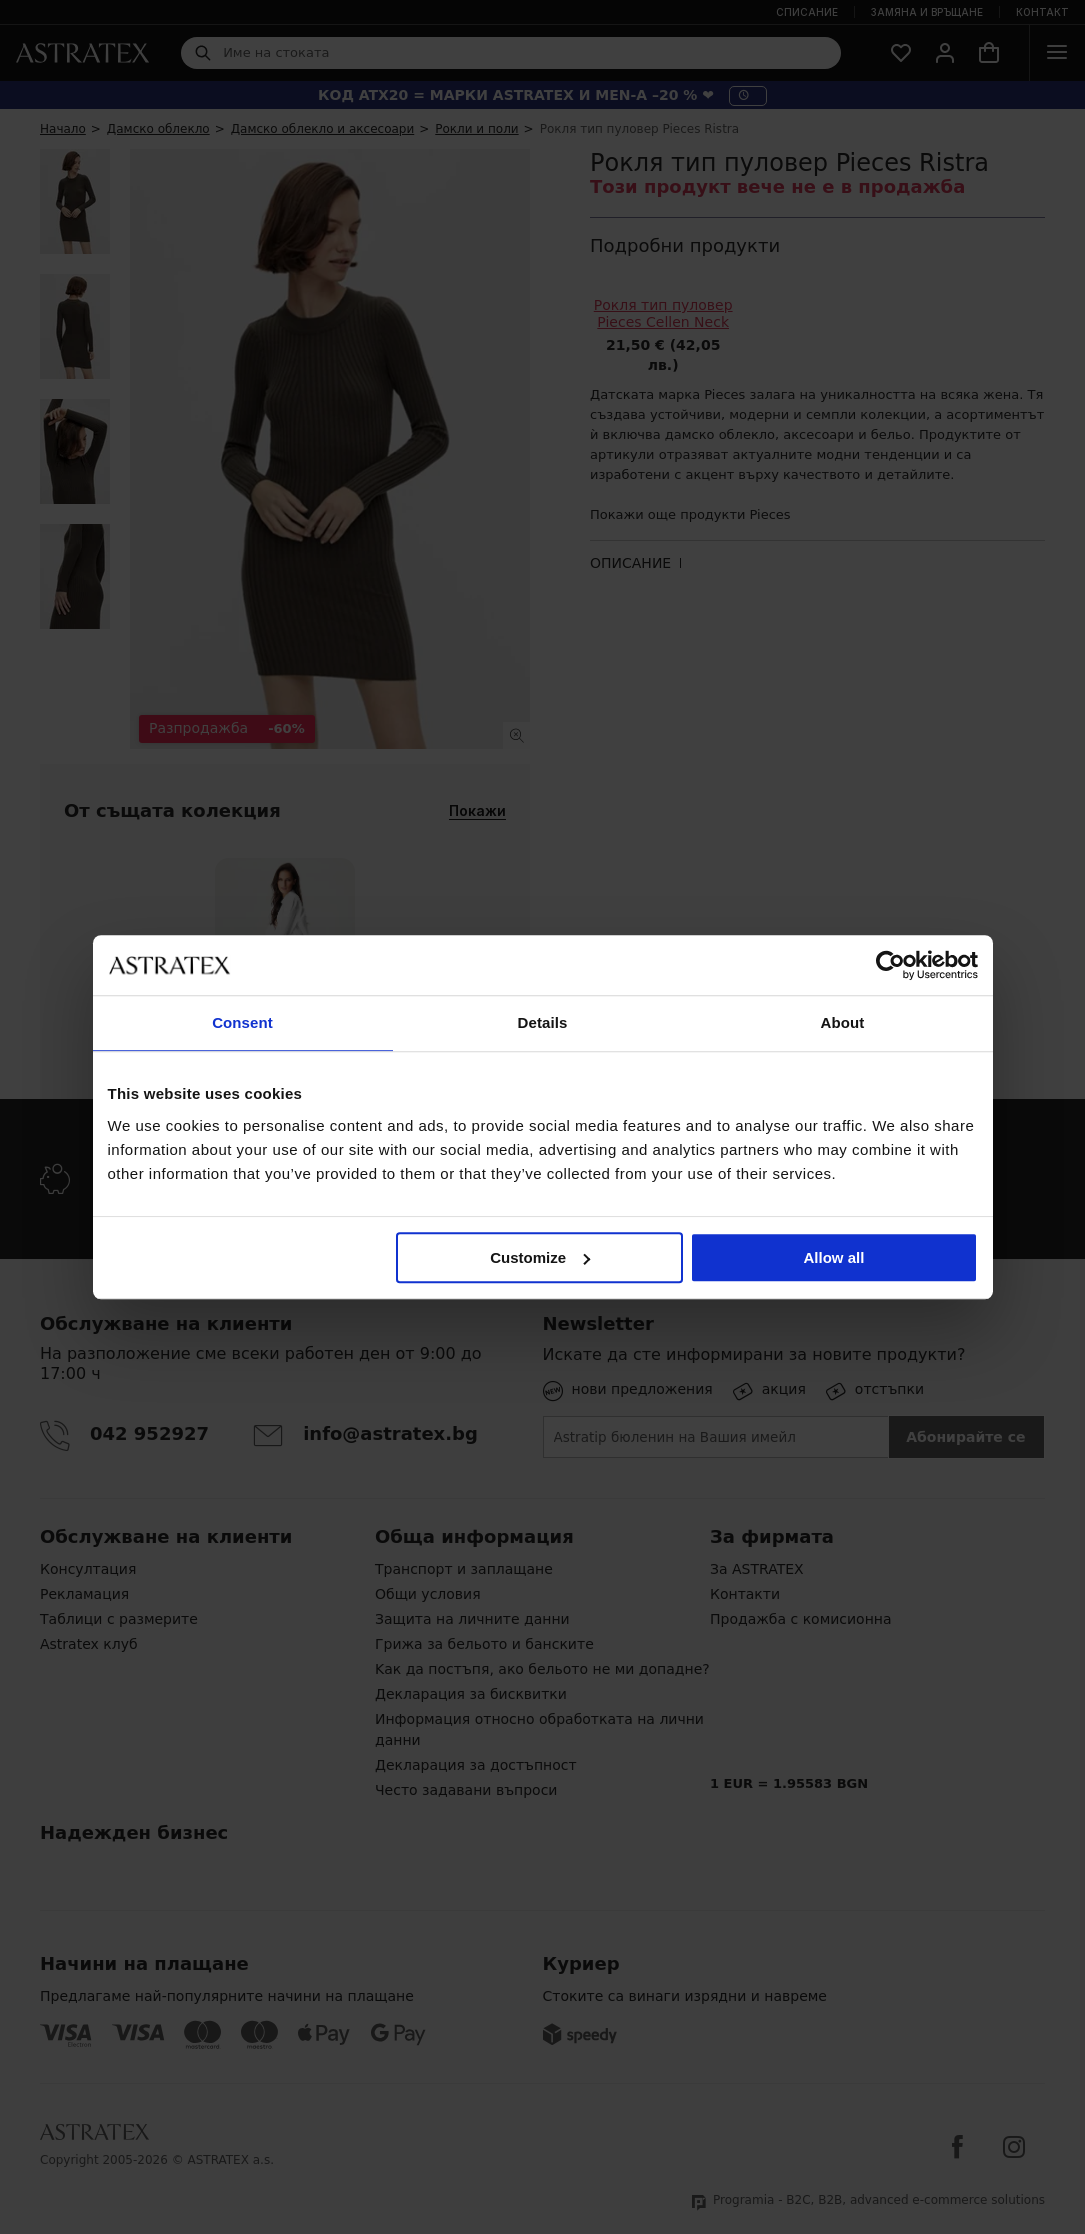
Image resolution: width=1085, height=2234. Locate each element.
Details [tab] (543, 1022)
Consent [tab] (242, 1022)
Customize (540, 1257)
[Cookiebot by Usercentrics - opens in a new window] (890, 965)
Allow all (834, 1257)
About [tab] (843, 1022)
